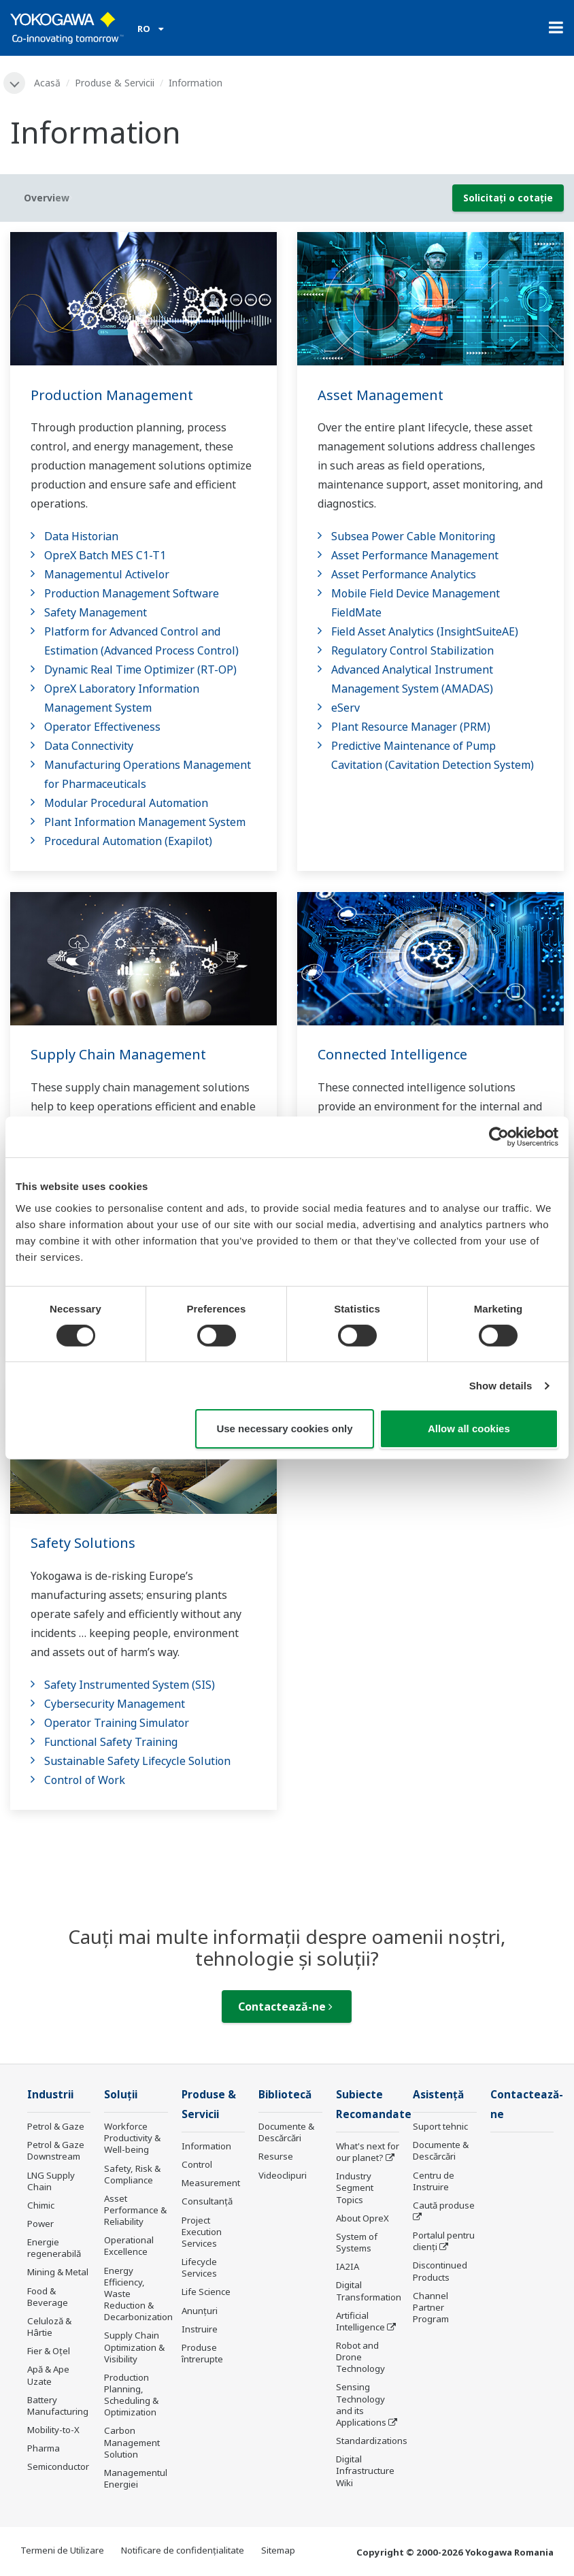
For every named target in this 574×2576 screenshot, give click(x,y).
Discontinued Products (440, 2271)
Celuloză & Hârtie (49, 2327)
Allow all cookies (469, 1428)
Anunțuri (200, 2311)
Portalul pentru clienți (444, 2241)
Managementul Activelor (106, 574)
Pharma (43, 2448)
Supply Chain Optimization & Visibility (134, 2346)
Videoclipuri (282, 2175)
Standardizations (371, 2440)
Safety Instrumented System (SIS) (129, 1684)
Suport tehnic (440, 2126)
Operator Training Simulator (116, 1722)
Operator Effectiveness (102, 726)
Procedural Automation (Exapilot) (128, 840)
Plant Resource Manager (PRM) (410, 726)
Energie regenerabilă (54, 2248)
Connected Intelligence (392, 1054)
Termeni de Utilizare (62, 2550)
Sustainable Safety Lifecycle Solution (137, 1760)
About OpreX (362, 2218)
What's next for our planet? (367, 2152)
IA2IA (347, 2266)
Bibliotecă (284, 2094)
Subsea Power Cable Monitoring (413, 536)
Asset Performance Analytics (403, 574)
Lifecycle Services (199, 2267)
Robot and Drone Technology (360, 2357)
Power (40, 2223)
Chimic (40, 2205)
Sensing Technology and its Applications (361, 2404)
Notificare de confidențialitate (182, 2550)
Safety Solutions (83, 1543)
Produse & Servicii (114, 82)
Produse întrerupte (202, 2353)
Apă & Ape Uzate (48, 2375)
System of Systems (356, 2242)
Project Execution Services (202, 2231)
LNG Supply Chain (51, 2181)
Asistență (438, 2094)
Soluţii (120, 2094)
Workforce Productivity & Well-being (132, 2138)
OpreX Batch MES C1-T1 (105, 555)
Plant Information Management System (145, 821)
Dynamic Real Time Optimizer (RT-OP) (140, 669)
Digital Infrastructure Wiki (365, 2470)
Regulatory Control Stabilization (412, 650)
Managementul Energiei (135, 2478)
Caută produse (444, 2205)
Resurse (275, 2156)
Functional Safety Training (111, 1741)
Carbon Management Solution (132, 2442)
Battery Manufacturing (57, 2405)
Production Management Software (131, 593)
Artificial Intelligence (360, 2321)
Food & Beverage (47, 2297)
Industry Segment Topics (354, 2187)
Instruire (200, 2329)
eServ (345, 707)
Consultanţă (207, 2201)
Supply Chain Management (118, 1054)
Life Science (206, 2291)
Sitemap (278, 2550)
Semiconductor (58, 2466)
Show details (501, 1385)
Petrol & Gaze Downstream (55, 2150)
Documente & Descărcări (286, 2132)
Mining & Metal (57, 2272)
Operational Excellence (129, 2246)
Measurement (211, 2183)
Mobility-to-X (53, 2430)
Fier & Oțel (48, 2351)
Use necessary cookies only (284, 1428)
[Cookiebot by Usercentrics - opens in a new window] (498, 1137)
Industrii (50, 2094)
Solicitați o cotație (508, 197)
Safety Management (95, 612)
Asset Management (380, 395)
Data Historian (81, 536)
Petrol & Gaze (55, 2126)
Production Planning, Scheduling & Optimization (131, 2394)
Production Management (112, 395)
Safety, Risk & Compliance (132, 2174)
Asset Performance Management (415, 555)
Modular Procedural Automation (126, 802)
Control (197, 2164)
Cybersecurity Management (114, 1703)
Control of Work (84, 1779)
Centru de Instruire (433, 2181)
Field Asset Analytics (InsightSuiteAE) (424, 631)
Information (206, 2146)
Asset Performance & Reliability (135, 2210)
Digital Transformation (368, 2290)
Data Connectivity (88, 745)
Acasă (47, 82)
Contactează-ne (285, 2006)
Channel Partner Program (431, 2307)
